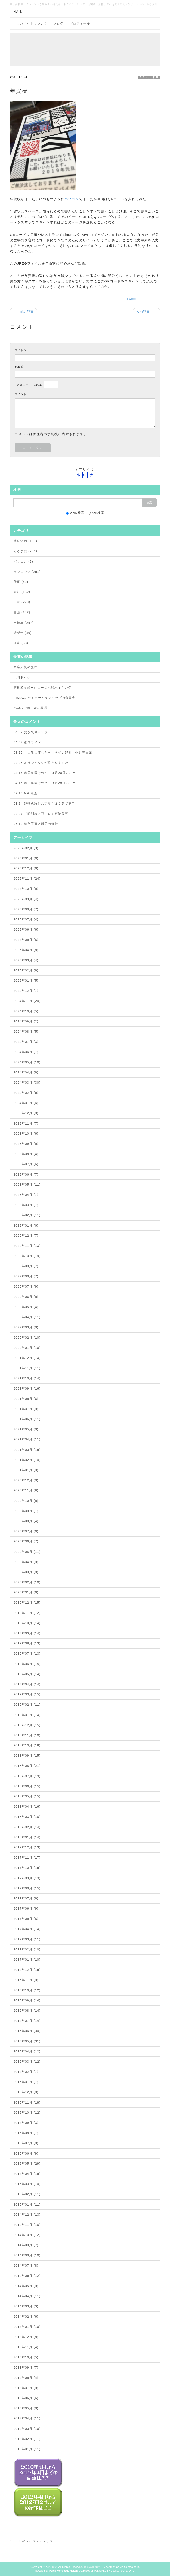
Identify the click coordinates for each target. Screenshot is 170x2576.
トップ (47, 2541)
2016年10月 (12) (27, 1990)
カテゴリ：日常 (148, 77)
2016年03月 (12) (27, 2061)
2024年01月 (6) (26, 1103)
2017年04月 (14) (27, 1929)
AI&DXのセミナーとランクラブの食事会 (44, 697)
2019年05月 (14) (27, 1674)
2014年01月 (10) (27, 2326)
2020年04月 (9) (26, 1562)
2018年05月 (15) (27, 1796)
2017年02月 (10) (27, 1949)
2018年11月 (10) (27, 1735)
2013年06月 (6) (26, 2398)
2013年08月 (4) (26, 2377)
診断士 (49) (23, 633)
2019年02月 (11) (27, 1704)
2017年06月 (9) (26, 1908)
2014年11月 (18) (27, 2224)
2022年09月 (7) (26, 1266)
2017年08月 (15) (27, 1888)
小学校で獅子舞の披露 (31, 708)
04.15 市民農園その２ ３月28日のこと (45, 783)
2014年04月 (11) (27, 2296)
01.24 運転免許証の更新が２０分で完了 (44, 803)
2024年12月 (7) (26, 990)
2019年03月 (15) (27, 1694)
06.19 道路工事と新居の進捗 (36, 824)
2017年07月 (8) (26, 1898)
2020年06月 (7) (26, 1541)
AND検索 (75, 513)
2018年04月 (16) (27, 1806)
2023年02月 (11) (27, 1215)
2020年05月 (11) (27, 1552)
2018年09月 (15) (27, 1755)
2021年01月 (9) (26, 1470)
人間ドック (22, 677)
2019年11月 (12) (27, 1613)
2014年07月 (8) (26, 2265)
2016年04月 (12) (27, 2051)
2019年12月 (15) (27, 1602)
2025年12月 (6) (26, 868)
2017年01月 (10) (27, 1959)
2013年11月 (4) (26, 2347)
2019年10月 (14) (27, 1623)
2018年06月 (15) (27, 1786)
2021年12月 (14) (27, 1358)
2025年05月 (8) (26, 939)
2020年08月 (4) (26, 1521)
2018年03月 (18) (27, 1816)
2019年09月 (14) (27, 1633)
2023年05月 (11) (27, 1184)
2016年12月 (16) (27, 1969)
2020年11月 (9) (26, 1490)
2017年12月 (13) (27, 1847)
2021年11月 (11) (27, 1368)
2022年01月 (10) (27, 1347)
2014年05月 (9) (26, 2286)
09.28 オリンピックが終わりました (41, 762)
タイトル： (22, 350)
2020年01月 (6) (26, 1592)
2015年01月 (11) (27, 2204)
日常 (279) (22, 602)
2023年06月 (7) (26, 1174)
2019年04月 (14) (27, 1684)
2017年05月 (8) (26, 1918)
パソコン (71, 199)
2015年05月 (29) (27, 2163)
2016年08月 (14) (27, 2010)
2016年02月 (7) (26, 2071)
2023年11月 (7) (26, 1123)
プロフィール (80, 23)
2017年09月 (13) (27, 1878)
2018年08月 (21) (27, 1765)
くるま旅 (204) (25, 551)
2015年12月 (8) (26, 2092)
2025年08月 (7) (26, 909)
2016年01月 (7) (26, 2082)
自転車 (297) (24, 622)
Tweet (132, 299)
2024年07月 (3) (26, 1041)
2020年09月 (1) (26, 1511)
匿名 (55, 2566)
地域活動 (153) (25, 541)
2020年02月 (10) (27, 1582)
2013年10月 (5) (26, 2357)
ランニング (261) (27, 571)
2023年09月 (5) (26, 1143)
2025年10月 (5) (26, 888)
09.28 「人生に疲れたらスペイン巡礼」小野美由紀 (53, 752)
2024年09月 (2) (26, 1021)
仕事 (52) (21, 582)
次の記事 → (146, 312)
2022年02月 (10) (27, 1337)
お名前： (21, 367)
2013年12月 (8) (26, 2337)
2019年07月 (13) (27, 1653)
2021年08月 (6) (26, 1398)
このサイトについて (31, 23)
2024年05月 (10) (27, 1062)
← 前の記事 (23, 312)
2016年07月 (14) (27, 2020)
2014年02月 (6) (26, 2316)
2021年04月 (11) (27, 1439)
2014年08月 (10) (27, 2255)
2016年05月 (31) (27, 2041)
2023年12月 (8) (26, 1113)
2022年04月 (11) (27, 1317)
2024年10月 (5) (26, 1011)
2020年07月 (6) (26, 1531)
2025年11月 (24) (27, 878)
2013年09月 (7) (26, 2367)
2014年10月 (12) (27, 2235)
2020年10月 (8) (26, 1501)
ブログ (58, 23)
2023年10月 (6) (26, 1133)
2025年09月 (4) (26, 899)
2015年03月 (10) (27, 2184)
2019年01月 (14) (27, 1715)
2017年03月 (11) (27, 1939)
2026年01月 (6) (26, 858)
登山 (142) (22, 612)
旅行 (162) (22, 592)
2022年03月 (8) (26, 1327)
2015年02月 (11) (27, 2194)
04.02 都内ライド (27, 742)
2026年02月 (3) (26, 848)
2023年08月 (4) (26, 1154)
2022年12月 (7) (26, 1235)
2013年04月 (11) (27, 2418)
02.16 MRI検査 (25, 793)
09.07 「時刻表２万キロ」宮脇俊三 (41, 813)
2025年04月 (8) (26, 950)
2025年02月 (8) (26, 970)
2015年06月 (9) (26, 2153)
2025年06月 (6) (26, 929)
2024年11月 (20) (27, 1001)
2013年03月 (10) (27, 2428)
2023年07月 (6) (26, 1164)
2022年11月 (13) (27, 1245)
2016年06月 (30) (27, 2031)
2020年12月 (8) (26, 1480)
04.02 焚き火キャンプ (31, 732)
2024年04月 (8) (26, 1072)
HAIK (18, 12)
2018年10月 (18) (27, 1745)
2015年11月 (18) (27, 2102)
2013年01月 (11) (27, 2449)
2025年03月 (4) (26, 960)
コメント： (22, 394)
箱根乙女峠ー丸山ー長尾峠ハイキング (42, 687)
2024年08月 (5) (26, 1031)
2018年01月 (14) (27, 1837)
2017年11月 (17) (27, 1857)
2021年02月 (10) (27, 1460)
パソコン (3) (23, 561)
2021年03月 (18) (27, 1449)
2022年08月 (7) (26, 1276)
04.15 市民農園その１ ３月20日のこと (45, 773)
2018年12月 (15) (27, 1725)
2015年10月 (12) (27, 2112)
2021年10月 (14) (27, 1378)
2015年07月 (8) (26, 2143)
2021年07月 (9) (26, 1409)
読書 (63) (21, 643)
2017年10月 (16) (27, 1867)
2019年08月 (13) (27, 1643)
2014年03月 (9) (26, 2306)
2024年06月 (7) (26, 1052)
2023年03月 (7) (26, 1205)
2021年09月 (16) (27, 1388)
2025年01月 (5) (26, 980)
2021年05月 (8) (26, 1429)
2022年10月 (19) (27, 1256)
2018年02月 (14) (27, 1827)
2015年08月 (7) (26, 2133)
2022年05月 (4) (26, 1307)
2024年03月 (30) (27, 1082)
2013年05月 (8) (26, 2408)
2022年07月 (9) (26, 1286)
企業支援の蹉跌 (25, 667)
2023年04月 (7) (26, 1194)
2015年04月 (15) (27, 2173)
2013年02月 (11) (27, 2439)
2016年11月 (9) (26, 1980)
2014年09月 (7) (26, 2245)
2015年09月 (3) (26, 2122)
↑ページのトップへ (24, 2541)
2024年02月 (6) (26, 1092)
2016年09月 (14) (27, 2000)
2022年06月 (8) (26, 1296)
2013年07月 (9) (26, 2388)
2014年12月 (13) (27, 2214)
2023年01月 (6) (26, 1225)
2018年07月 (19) (27, 1776)
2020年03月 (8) (26, 1572)
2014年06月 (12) (27, 2275)
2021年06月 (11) (27, 1419)
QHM (132, 2570)
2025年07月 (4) (26, 919)
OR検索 (96, 513)
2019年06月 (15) (27, 1664)
